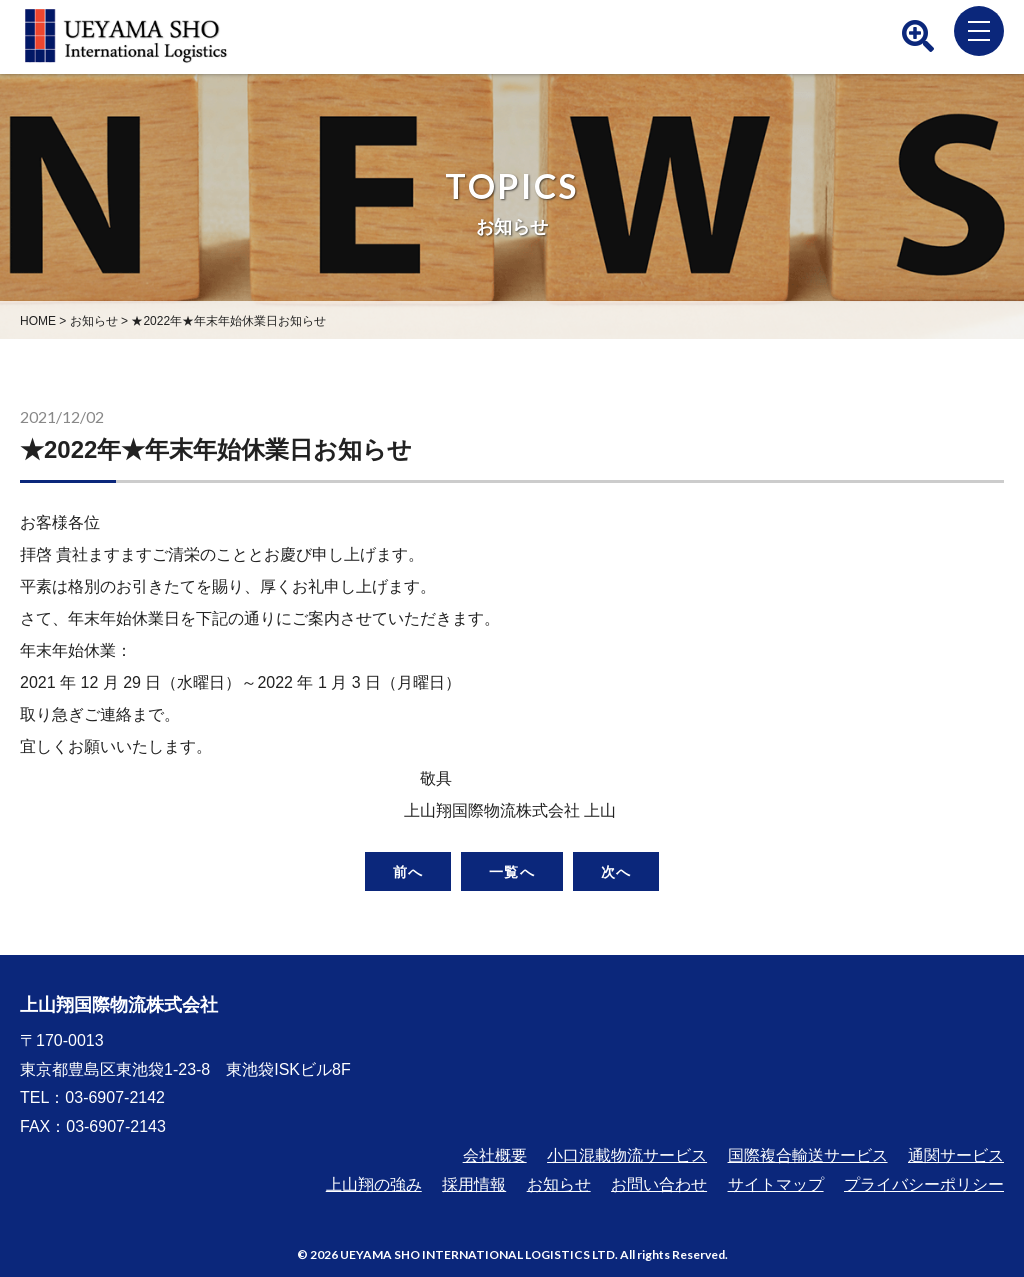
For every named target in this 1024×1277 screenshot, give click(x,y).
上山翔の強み (374, 1184)
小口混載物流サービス (627, 1155)
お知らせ (559, 1184)
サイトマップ (776, 1184)
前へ (408, 871)
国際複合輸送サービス (808, 1155)
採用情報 (474, 1184)
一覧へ (511, 871)
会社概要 (495, 1155)
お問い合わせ (659, 1184)
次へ (616, 871)
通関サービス (956, 1155)
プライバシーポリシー (924, 1184)
